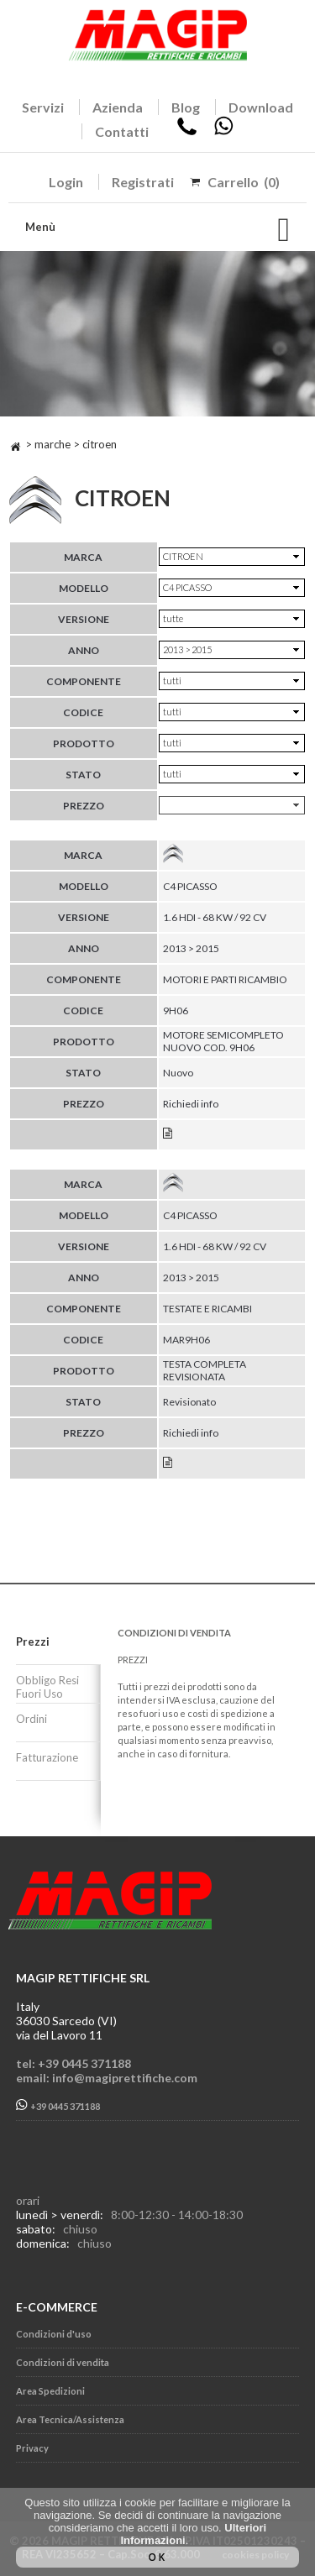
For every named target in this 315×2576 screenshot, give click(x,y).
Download (260, 107)
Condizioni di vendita (62, 2362)
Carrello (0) (243, 182)
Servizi (43, 107)
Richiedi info (190, 1103)
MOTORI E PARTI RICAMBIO (225, 979)
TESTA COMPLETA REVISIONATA (204, 1370)
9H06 (175, 1010)
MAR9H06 (186, 1339)
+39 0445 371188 (58, 2105)
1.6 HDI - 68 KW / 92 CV (214, 917)
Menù (40, 226)
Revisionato (189, 1401)
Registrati (143, 182)
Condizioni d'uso (54, 2333)
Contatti (122, 131)
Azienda (117, 107)
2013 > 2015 (191, 948)
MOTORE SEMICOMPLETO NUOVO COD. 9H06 (223, 1041)
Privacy (32, 2447)
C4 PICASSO (190, 886)
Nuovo (178, 1072)
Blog (185, 107)
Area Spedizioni (50, 2390)
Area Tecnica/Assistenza (70, 2419)
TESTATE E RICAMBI (207, 1308)
